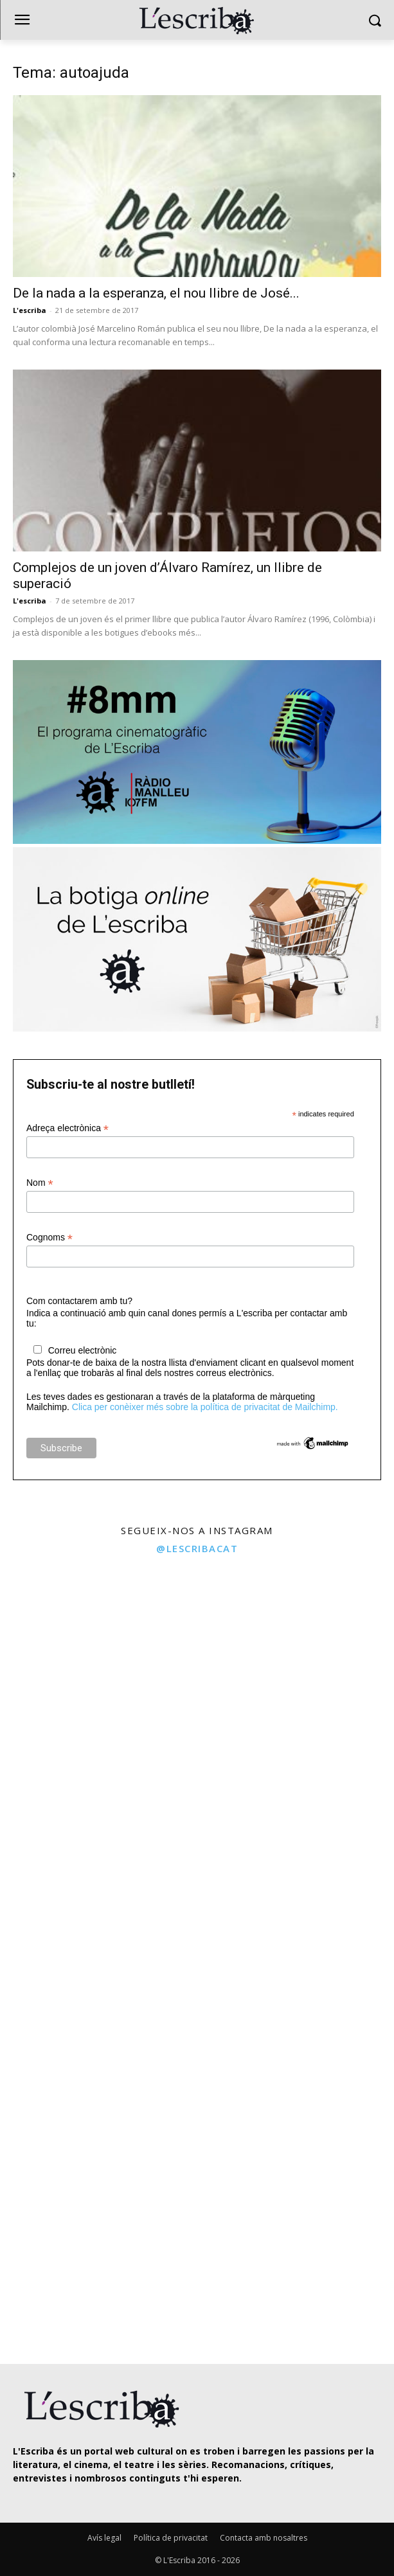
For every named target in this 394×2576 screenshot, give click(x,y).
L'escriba (29, 310)
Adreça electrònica (67, 1128)
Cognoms (49, 1237)
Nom (39, 1183)
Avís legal (104, 2537)
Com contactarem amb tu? (79, 1301)
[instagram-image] (97, 1660)
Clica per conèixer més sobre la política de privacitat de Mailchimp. (205, 1407)
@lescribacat (197, 1548)
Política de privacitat (171, 2537)
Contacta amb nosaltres (263, 2537)
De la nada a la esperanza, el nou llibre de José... (156, 293)
